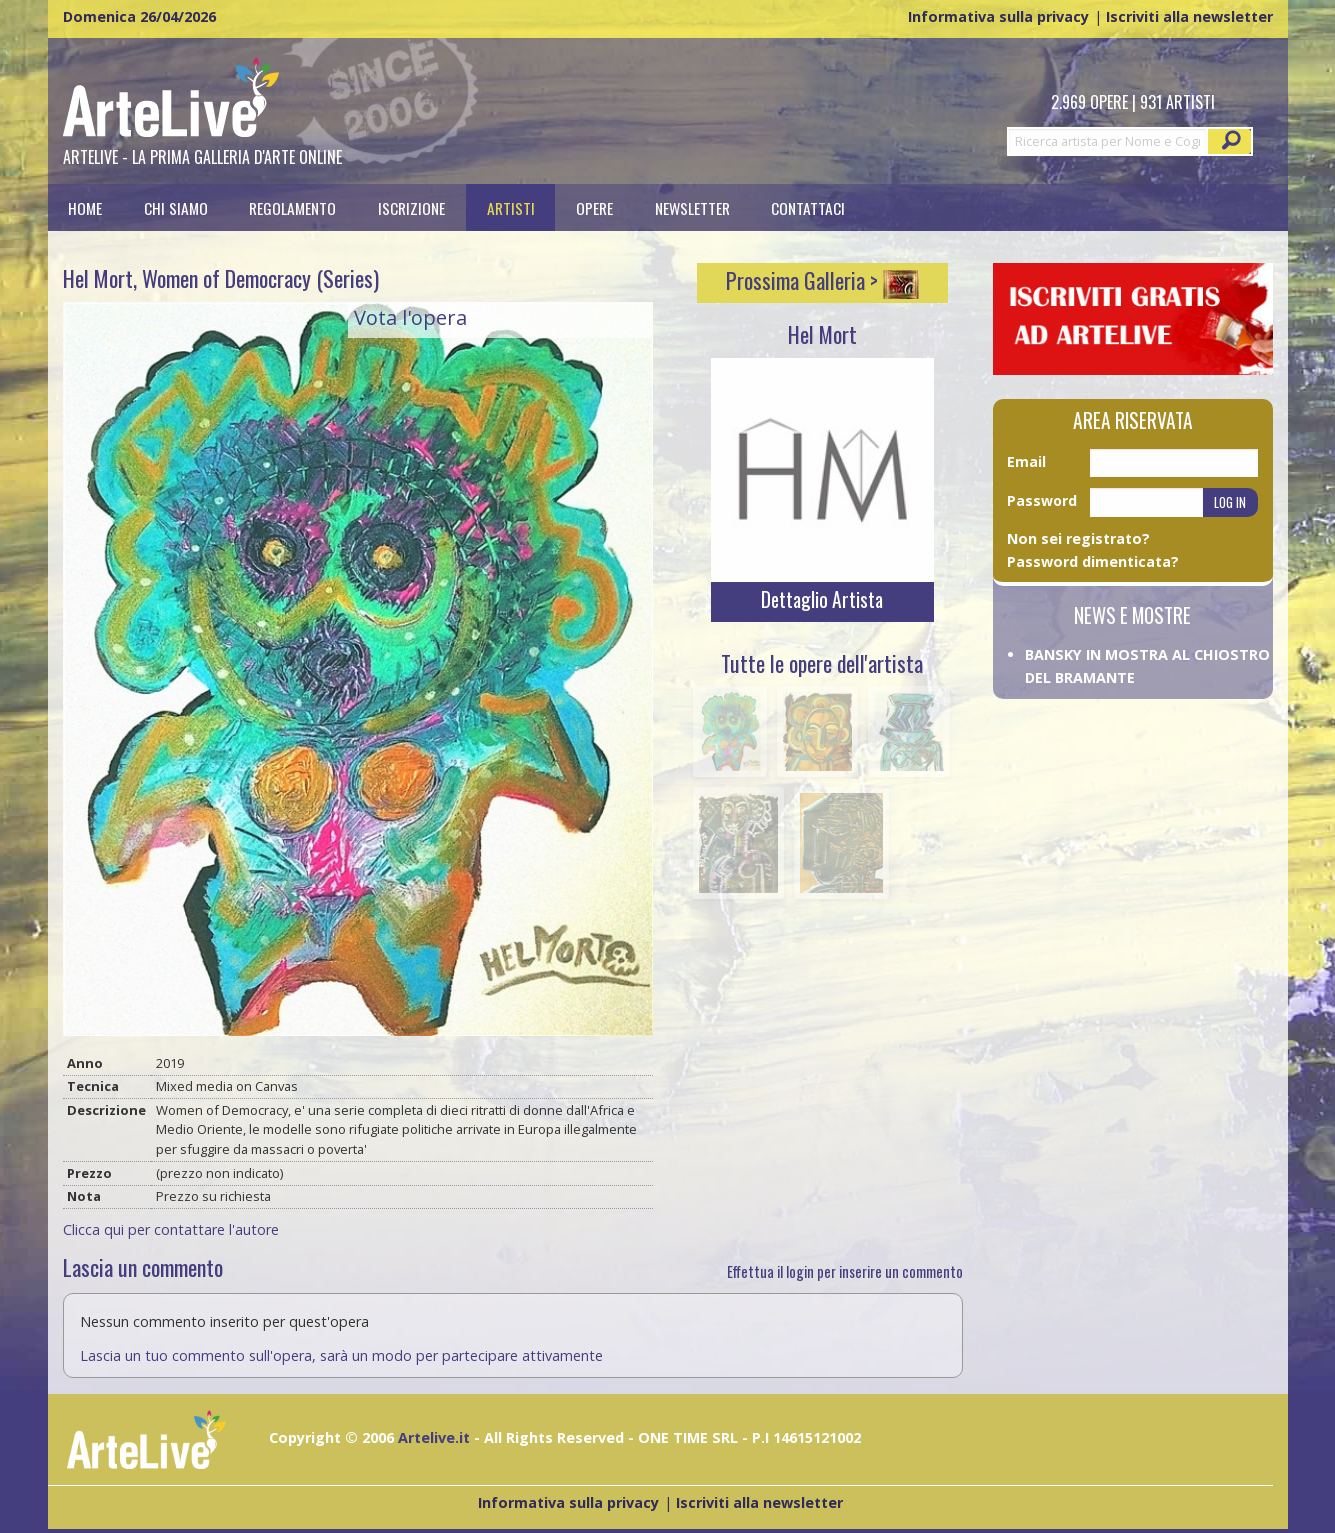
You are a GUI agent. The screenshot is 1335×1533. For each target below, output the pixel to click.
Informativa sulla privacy (998, 16)
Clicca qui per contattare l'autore (171, 1229)
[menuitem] (86, 207)
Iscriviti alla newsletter (1189, 16)
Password (1042, 500)
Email (1026, 461)
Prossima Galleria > (822, 280)
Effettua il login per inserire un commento (845, 1271)
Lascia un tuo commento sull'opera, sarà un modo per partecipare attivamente (341, 1355)
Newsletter (692, 207)
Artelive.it (434, 1437)
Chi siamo (176, 207)
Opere (594, 207)
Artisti (511, 207)
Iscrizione (411, 207)
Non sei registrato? (1078, 538)
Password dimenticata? (1093, 561)
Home (85, 207)
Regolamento (292, 207)
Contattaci (808, 207)
